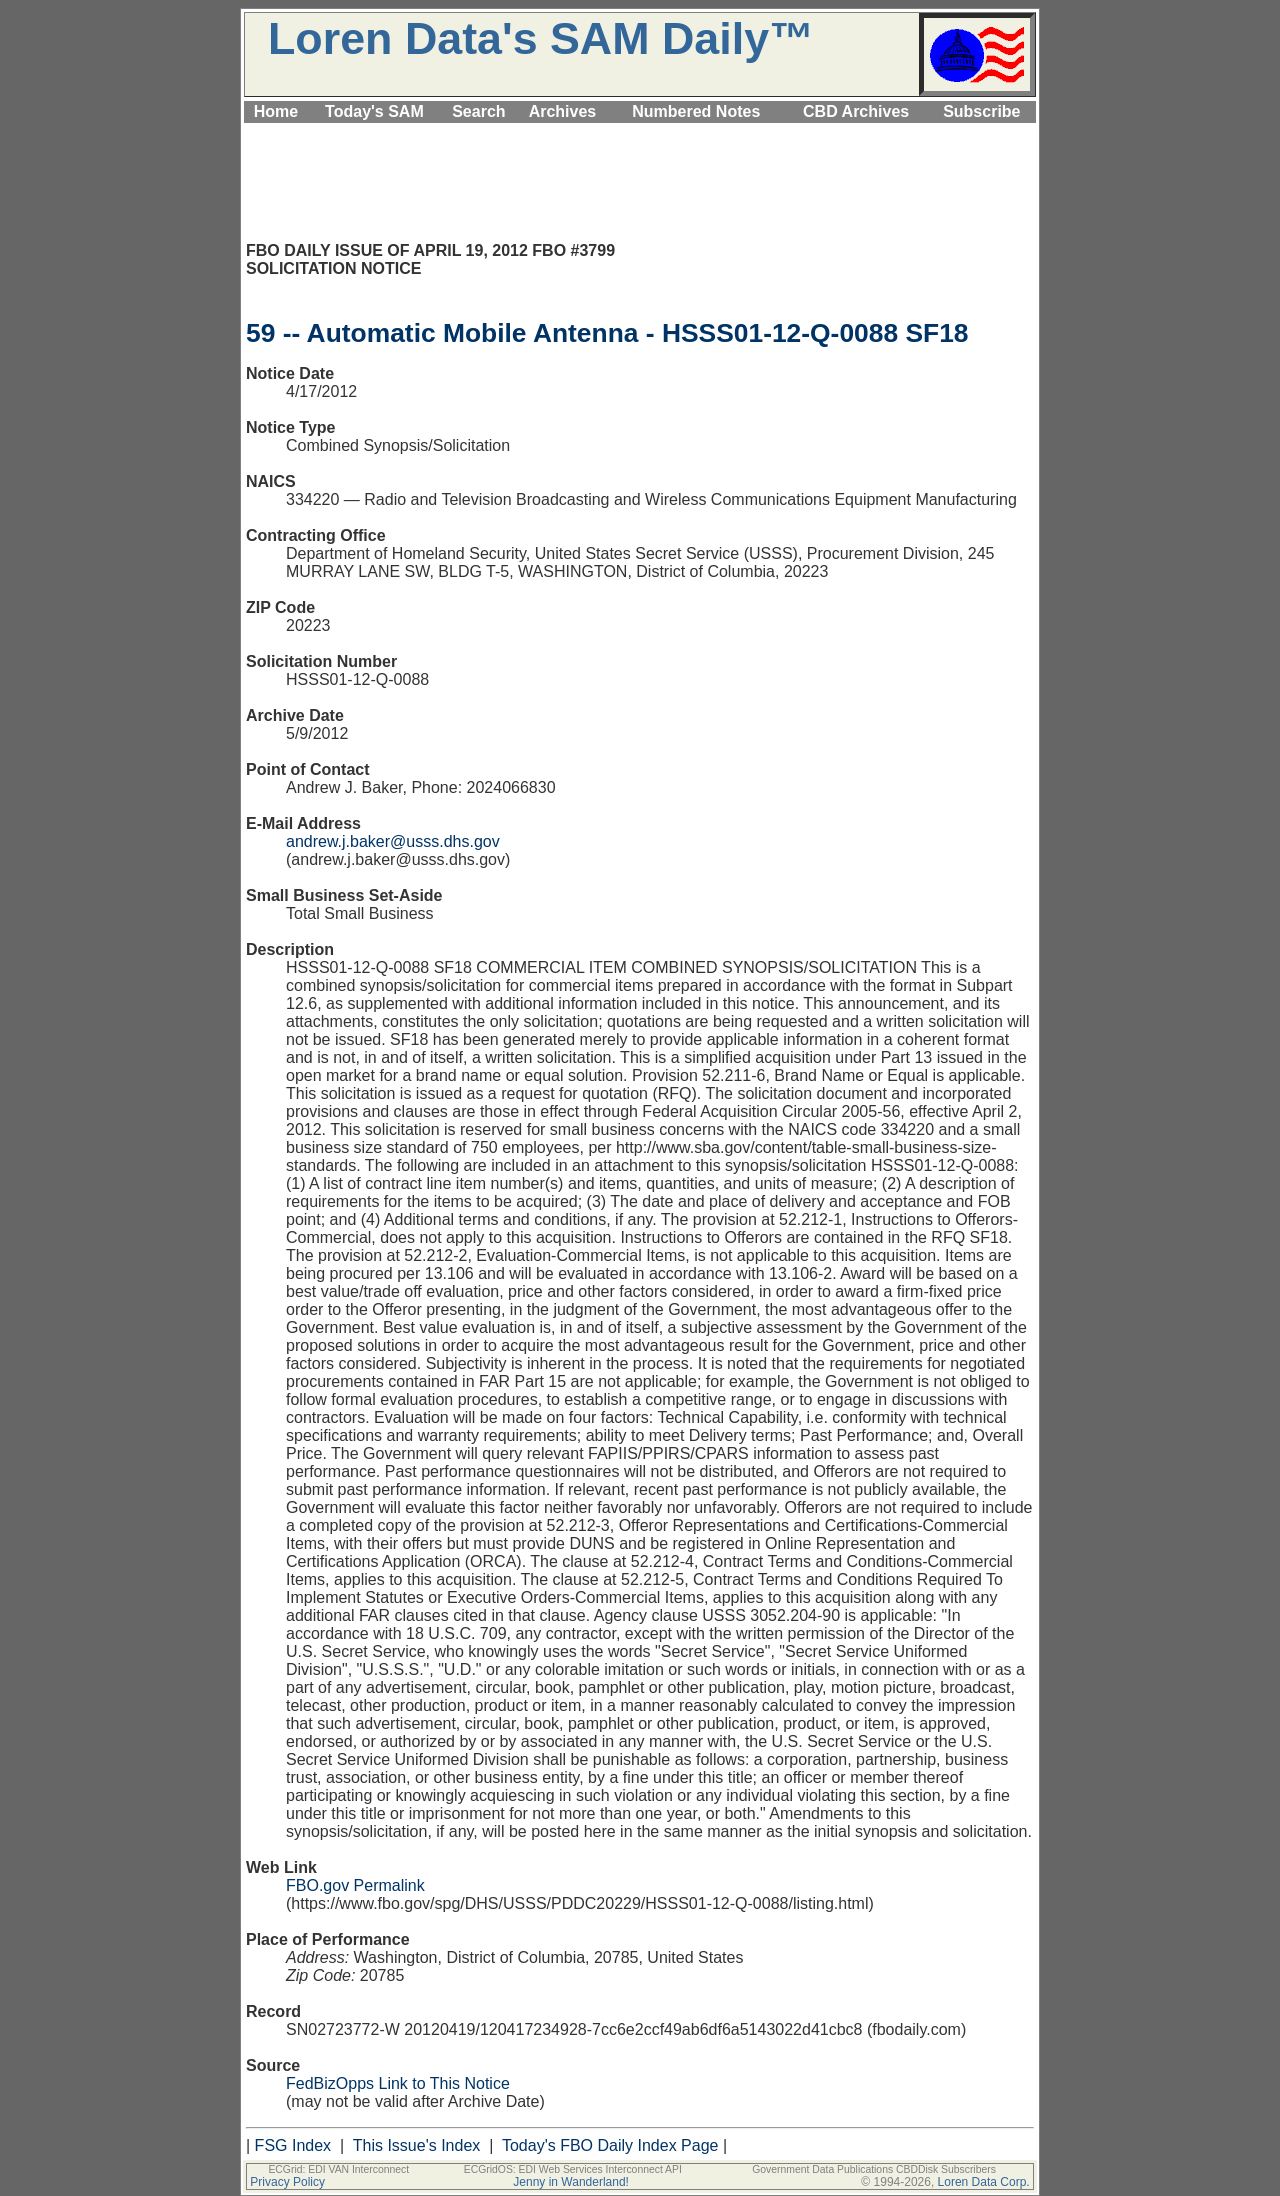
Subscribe (981, 111)
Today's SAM (374, 111)
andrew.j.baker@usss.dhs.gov (393, 841)
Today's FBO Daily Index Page (610, 2145)
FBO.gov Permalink (355, 1885)
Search (478, 111)
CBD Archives (856, 111)
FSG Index (293, 2145)
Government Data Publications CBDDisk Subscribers (874, 2169)
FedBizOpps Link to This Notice (398, 2083)
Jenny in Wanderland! (571, 2182)
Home (276, 111)
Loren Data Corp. (984, 2182)
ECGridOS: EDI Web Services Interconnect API (573, 2169)
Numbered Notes (696, 111)
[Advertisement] (640, 134)
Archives (563, 111)
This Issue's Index (417, 2145)
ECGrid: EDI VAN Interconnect (338, 2169)
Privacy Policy (287, 2182)
